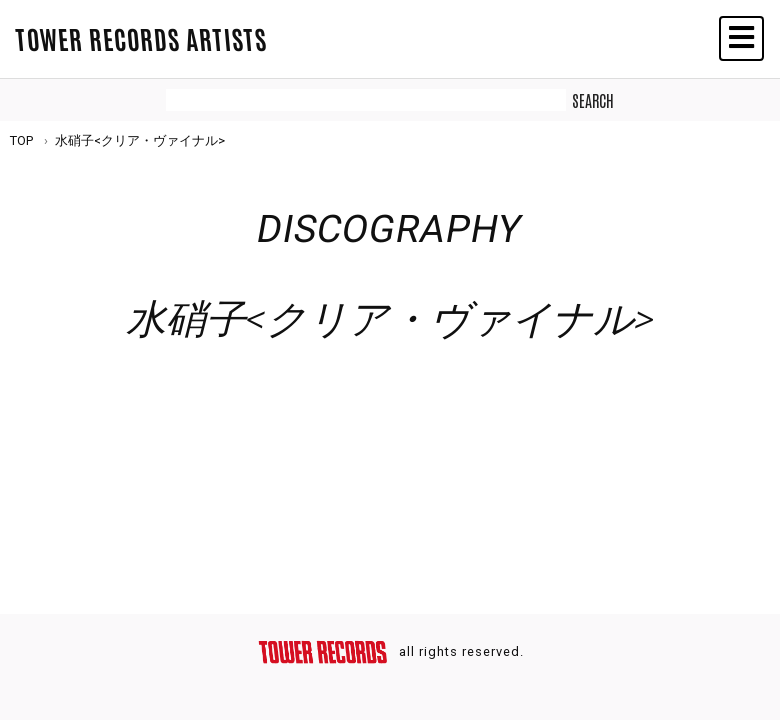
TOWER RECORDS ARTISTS (141, 38)
